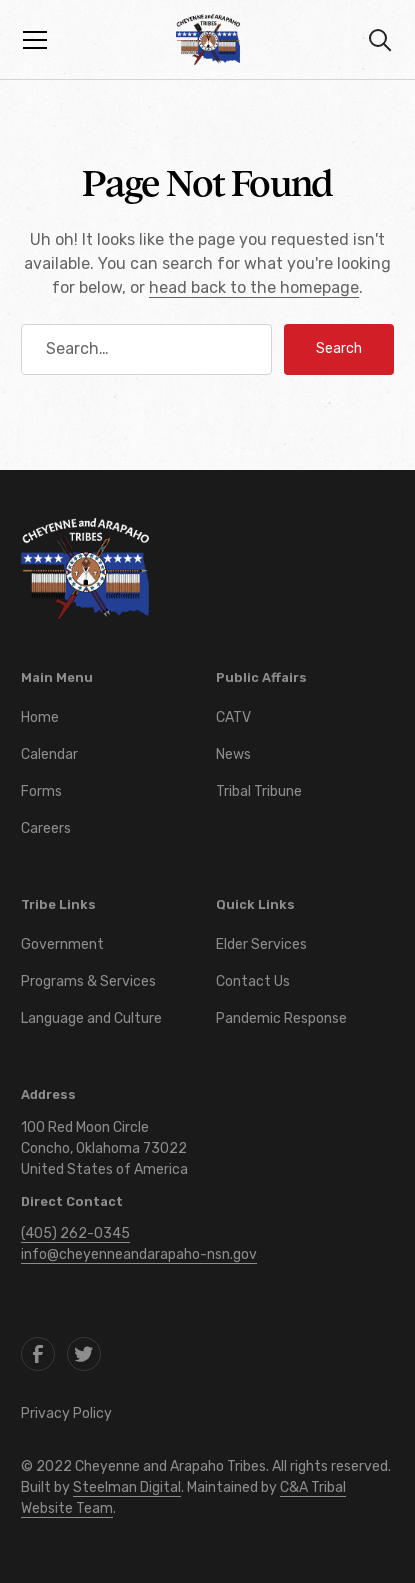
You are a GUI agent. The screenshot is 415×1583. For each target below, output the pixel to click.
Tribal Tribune (259, 791)
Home (40, 717)
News (233, 754)
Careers (46, 828)
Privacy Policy (66, 1413)
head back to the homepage (254, 287)
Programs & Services (88, 981)
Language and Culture (91, 1018)
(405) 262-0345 (75, 1233)
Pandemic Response (281, 1018)
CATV (233, 717)
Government (62, 944)
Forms (41, 791)
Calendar (49, 754)
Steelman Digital (127, 1487)
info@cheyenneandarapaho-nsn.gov (139, 1254)
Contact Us (253, 981)
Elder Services (261, 944)
